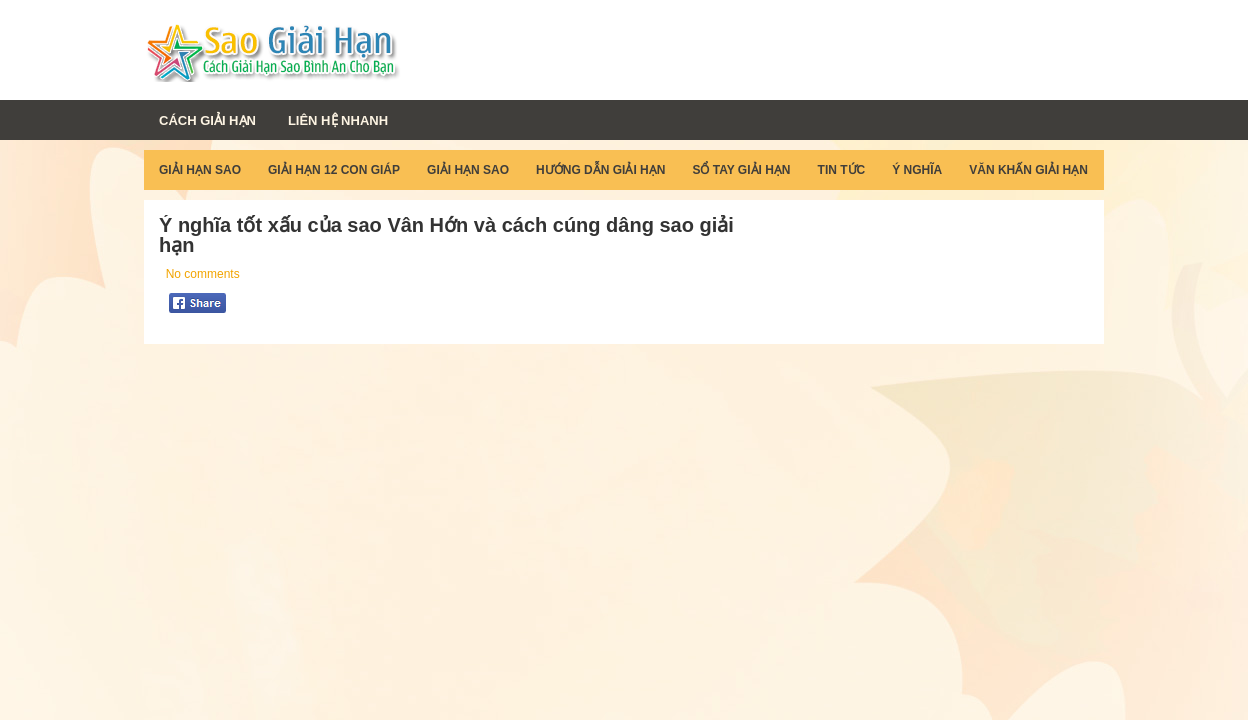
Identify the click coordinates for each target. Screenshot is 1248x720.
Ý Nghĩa (917, 170)
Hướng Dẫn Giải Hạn (600, 170)
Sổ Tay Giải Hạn (741, 170)
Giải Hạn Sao (200, 170)
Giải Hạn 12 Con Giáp (334, 170)
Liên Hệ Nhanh (338, 120)
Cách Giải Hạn (207, 120)
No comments (203, 274)
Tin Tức (842, 170)
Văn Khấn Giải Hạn (1028, 170)
